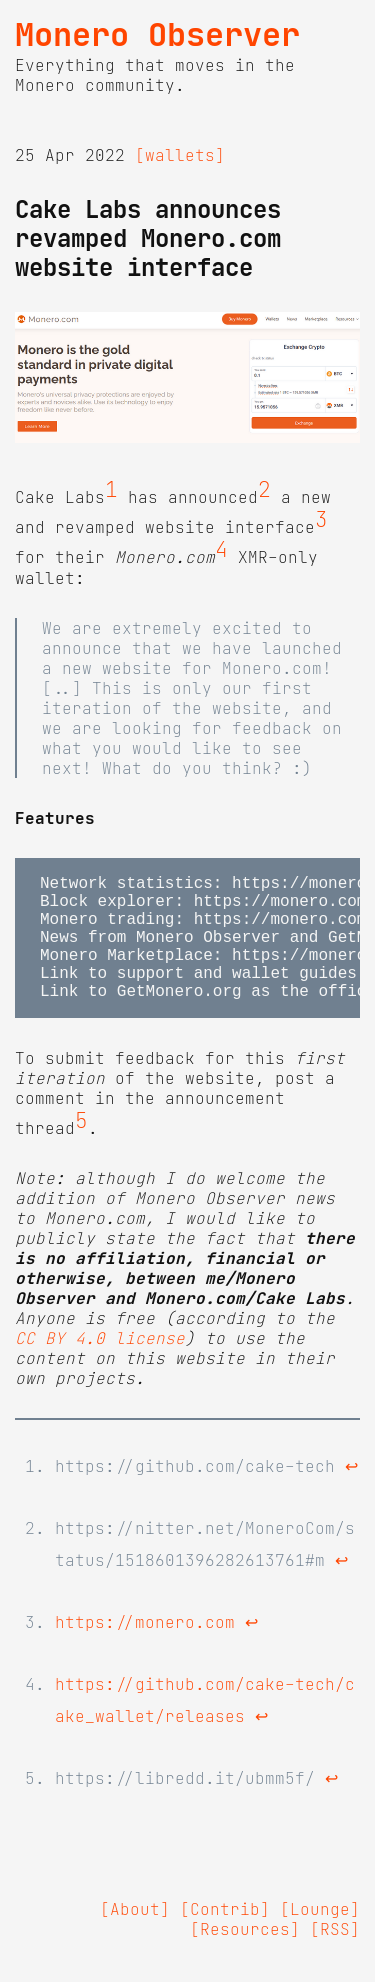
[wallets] (180, 155)
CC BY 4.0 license (100, 1366)
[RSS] (335, 1957)
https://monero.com (145, 1650)
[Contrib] (225, 1937)
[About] (135, 1937)
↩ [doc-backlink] (351, 1494)
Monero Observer (157, 35)
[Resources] (245, 1957)
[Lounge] (320, 1937)
